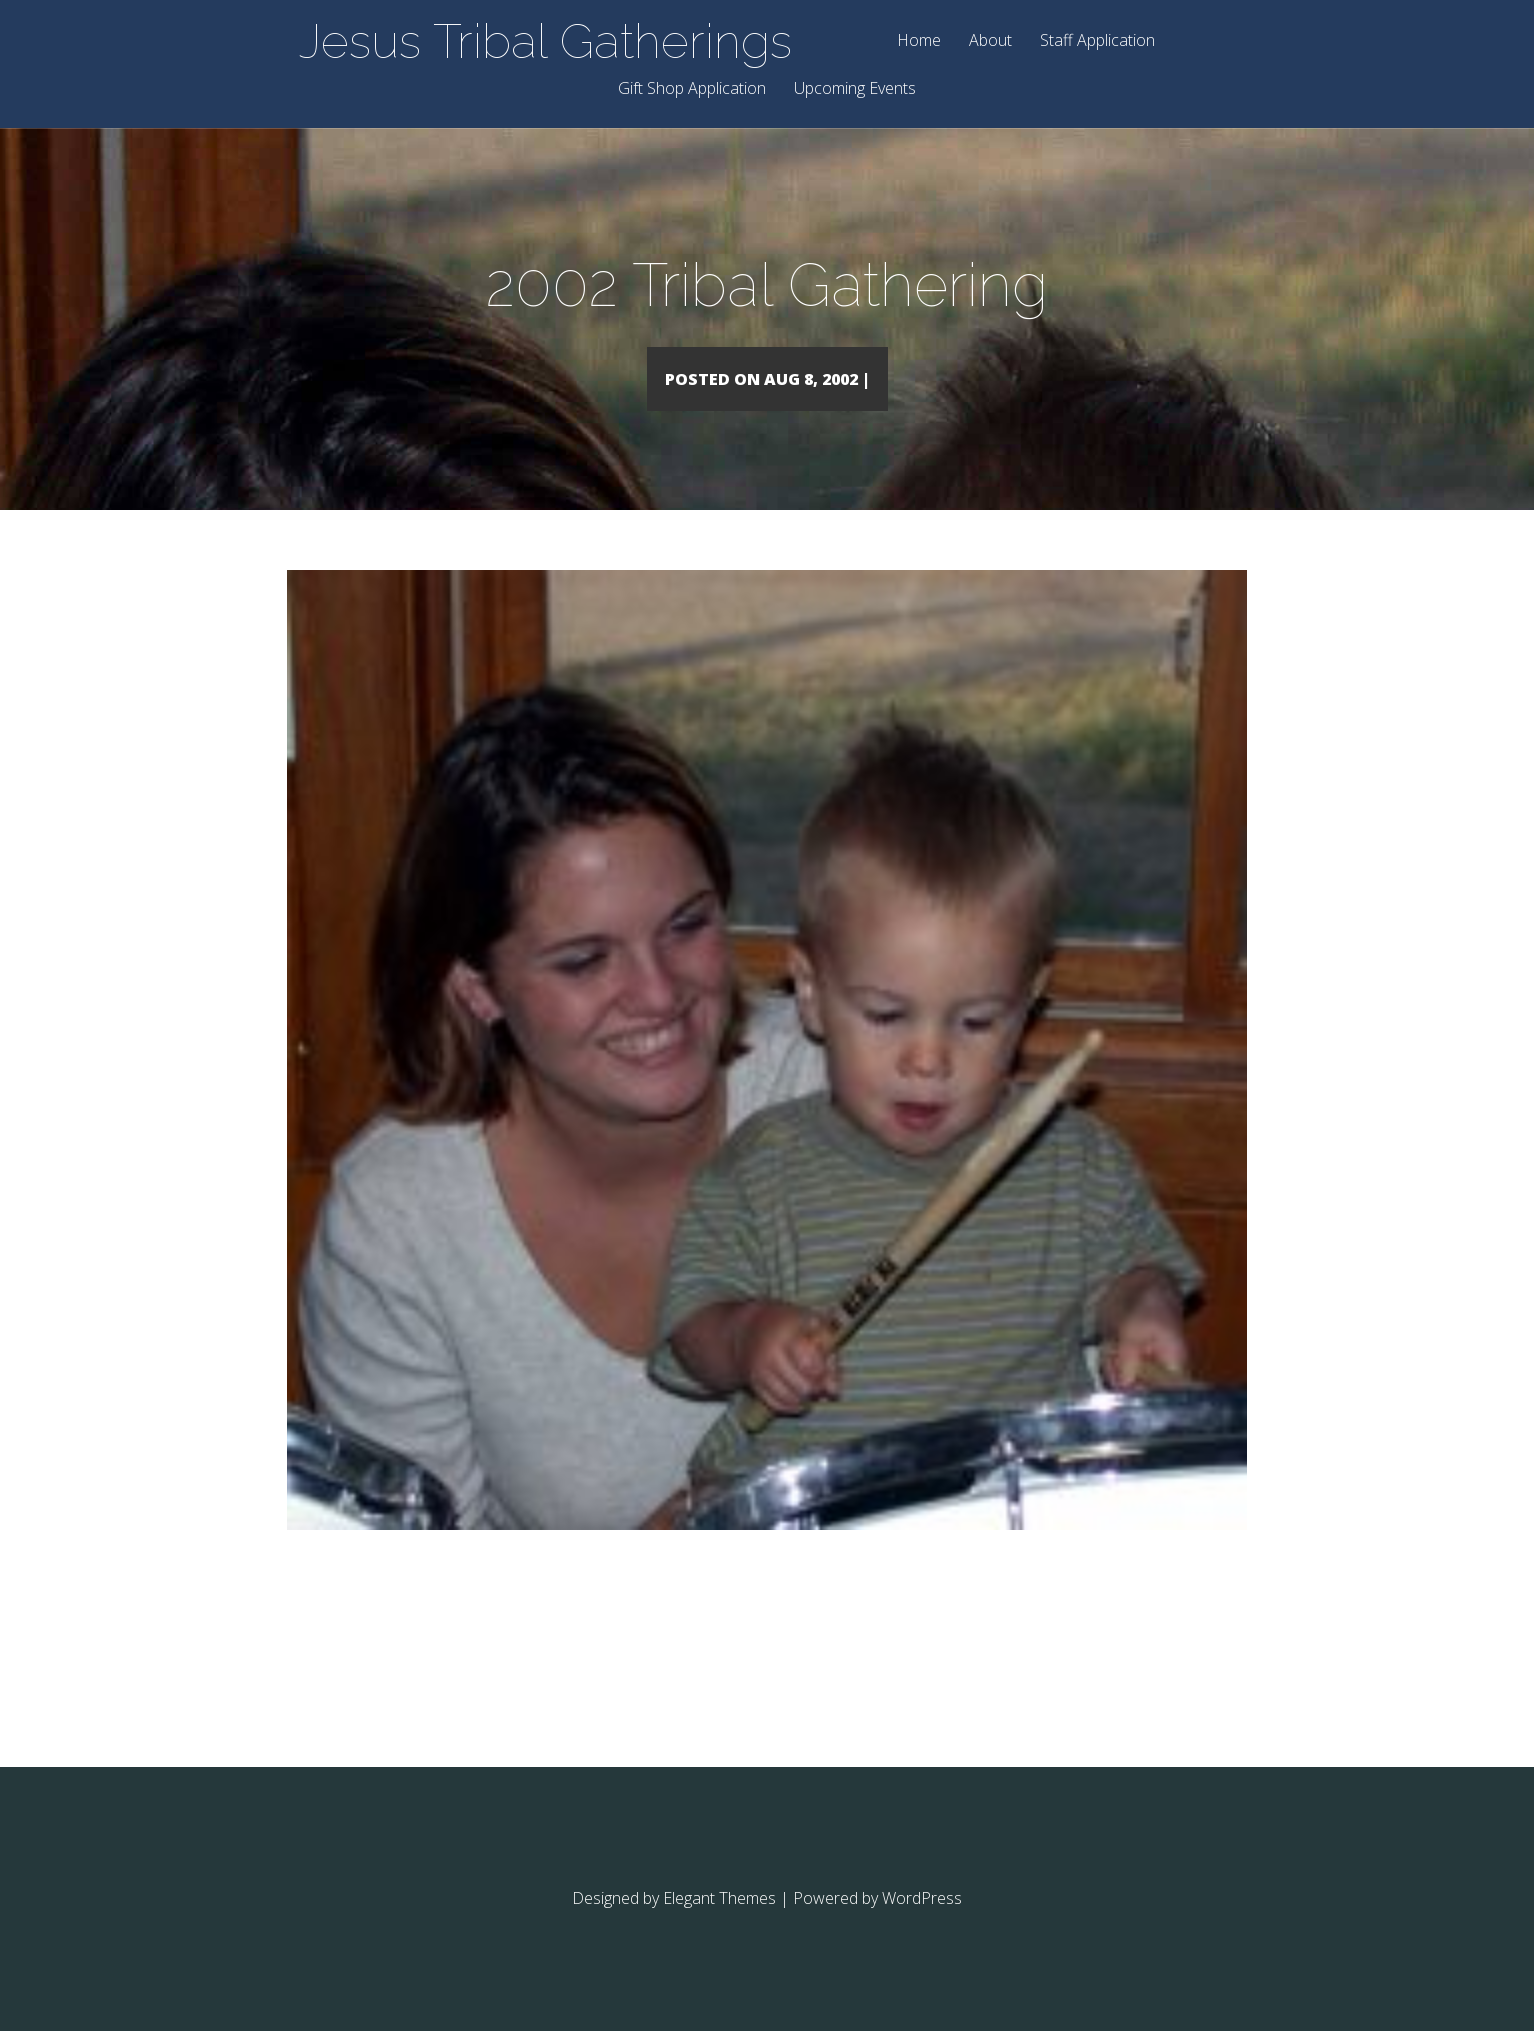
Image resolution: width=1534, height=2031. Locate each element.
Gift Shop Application (692, 89)
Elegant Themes (719, 1927)
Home (919, 41)
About (990, 41)
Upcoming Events (855, 89)
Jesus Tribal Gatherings (545, 41)
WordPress (922, 1927)
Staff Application (1097, 41)
